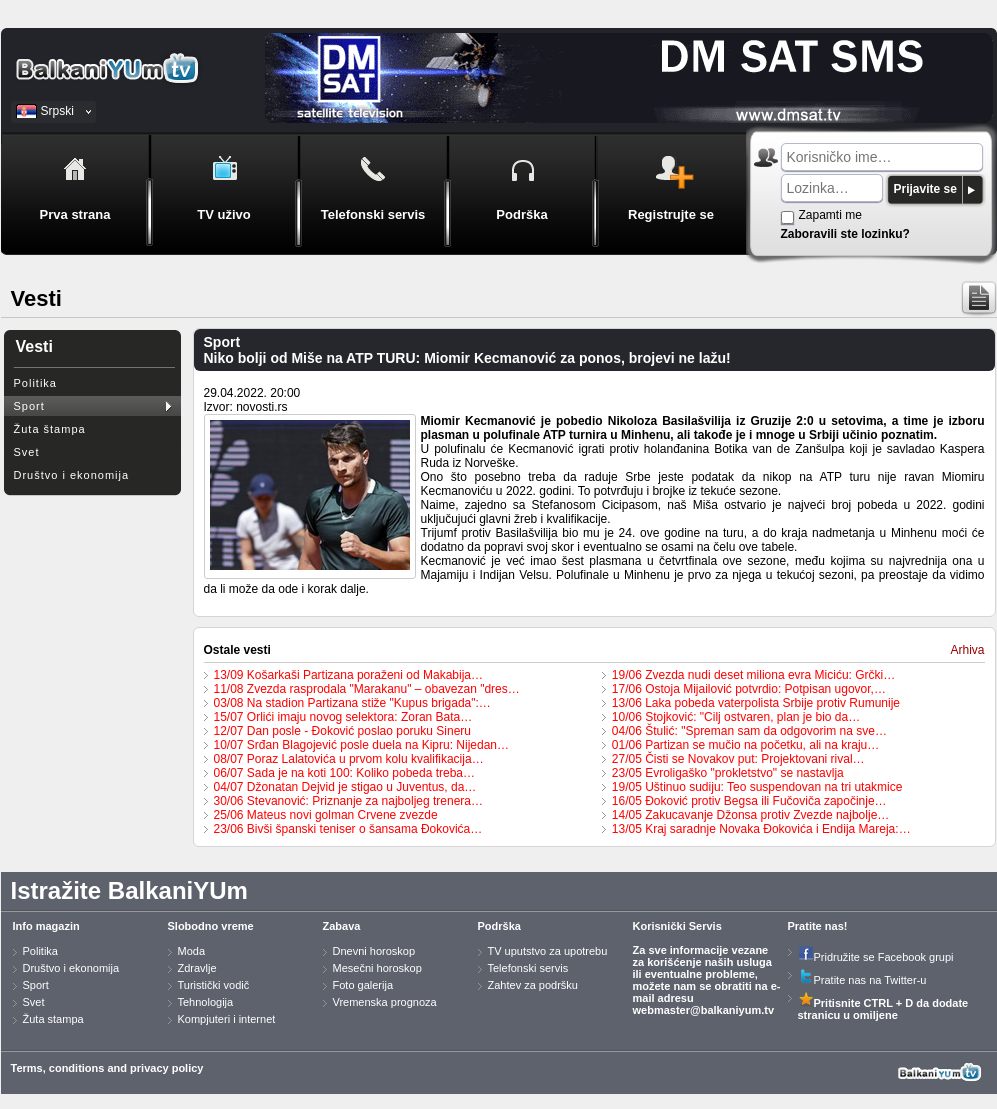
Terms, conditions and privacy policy (107, 1068)
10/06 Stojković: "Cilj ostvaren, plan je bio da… (736, 717)
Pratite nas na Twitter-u (862, 980)
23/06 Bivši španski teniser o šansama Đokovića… (348, 829)
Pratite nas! (818, 926)
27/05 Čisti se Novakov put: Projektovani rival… (738, 759)
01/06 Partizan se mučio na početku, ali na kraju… (745, 745)
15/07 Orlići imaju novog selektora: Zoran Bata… (343, 717)
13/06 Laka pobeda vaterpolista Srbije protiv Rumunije (756, 703)
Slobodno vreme (211, 926)
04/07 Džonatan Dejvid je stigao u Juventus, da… (345, 787)
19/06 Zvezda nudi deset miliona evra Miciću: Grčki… (753, 675)
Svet (27, 452)
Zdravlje (197, 968)
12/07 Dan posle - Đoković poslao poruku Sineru (342, 731)
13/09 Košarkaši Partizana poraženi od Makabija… (348, 675)
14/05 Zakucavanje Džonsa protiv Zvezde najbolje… (751, 815)
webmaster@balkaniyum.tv (704, 1010)
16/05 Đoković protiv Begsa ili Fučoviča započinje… (749, 801)
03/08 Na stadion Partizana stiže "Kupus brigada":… (352, 703)
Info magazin (46, 926)
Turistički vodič (214, 985)
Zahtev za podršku (533, 985)
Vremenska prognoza (385, 1002)
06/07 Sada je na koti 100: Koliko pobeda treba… (345, 773)
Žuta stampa (53, 1019)
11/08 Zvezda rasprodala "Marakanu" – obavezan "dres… (367, 689)
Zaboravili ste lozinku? (845, 234)
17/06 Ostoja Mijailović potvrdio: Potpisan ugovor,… (749, 689)
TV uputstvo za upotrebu (548, 951)
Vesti (34, 346)
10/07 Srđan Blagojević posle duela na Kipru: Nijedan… (362, 745)
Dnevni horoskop (374, 951)
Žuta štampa (50, 429)
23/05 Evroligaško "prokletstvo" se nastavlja (728, 773)
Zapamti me (830, 215)
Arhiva (967, 650)
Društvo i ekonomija (72, 475)
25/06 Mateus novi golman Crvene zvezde (326, 815)
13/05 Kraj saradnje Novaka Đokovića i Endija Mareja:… (761, 829)
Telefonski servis (528, 968)
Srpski (57, 111)
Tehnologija (206, 1002)
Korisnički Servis (677, 926)
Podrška (499, 926)
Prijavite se (925, 189)
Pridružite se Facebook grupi (876, 957)
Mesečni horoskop (377, 968)
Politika (35, 383)
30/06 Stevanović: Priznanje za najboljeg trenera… (349, 801)
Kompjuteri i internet (227, 1019)
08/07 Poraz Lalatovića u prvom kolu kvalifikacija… (349, 759)
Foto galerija (363, 985)
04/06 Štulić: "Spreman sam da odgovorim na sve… (749, 731)
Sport (29, 406)
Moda (192, 951)
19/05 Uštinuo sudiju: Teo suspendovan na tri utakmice (757, 787)
